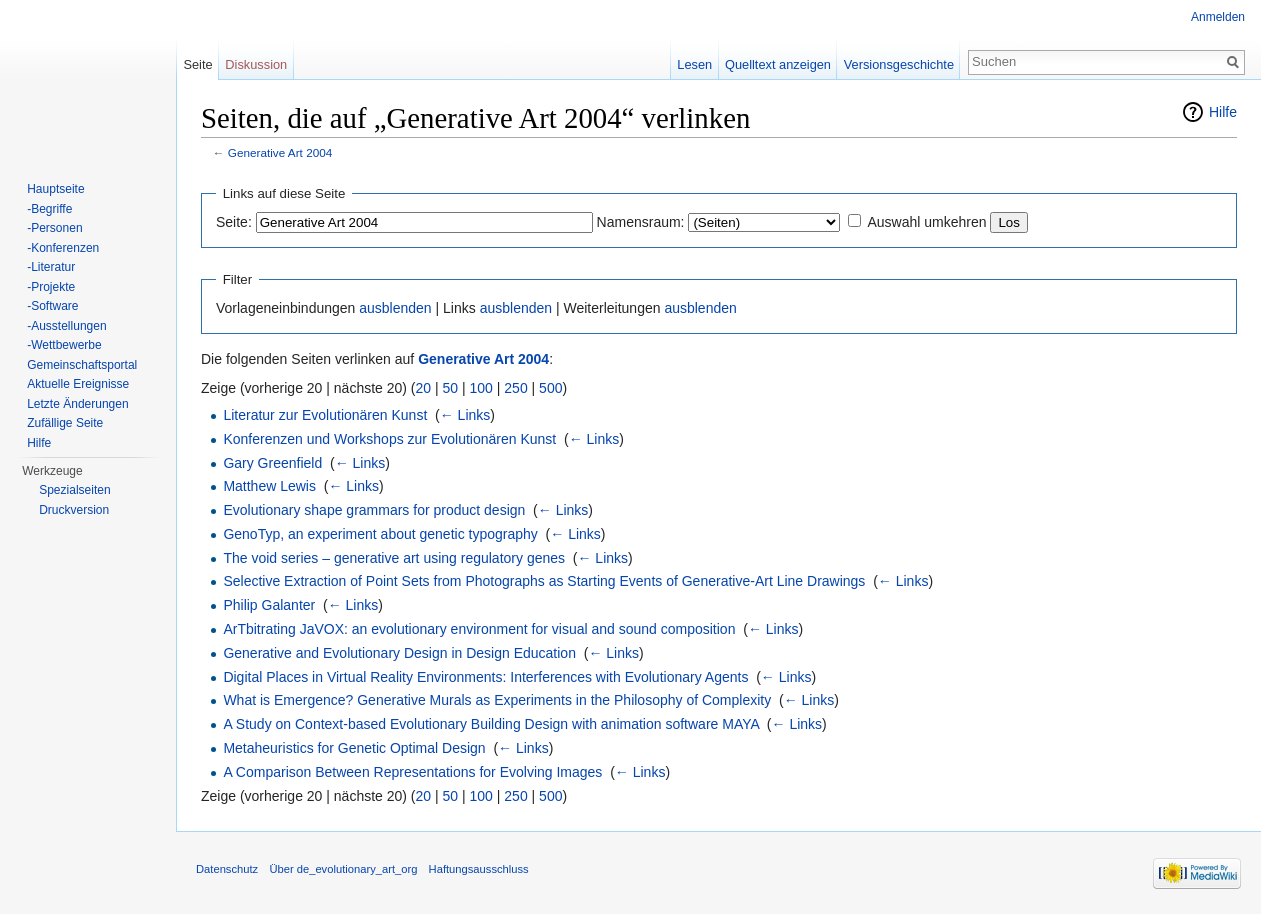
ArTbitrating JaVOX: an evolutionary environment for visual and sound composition (479, 629)
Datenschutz (227, 869)
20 (424, 388)
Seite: (234, 222)
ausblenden (395, 308)
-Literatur (51, 267)
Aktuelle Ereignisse (78, 384)
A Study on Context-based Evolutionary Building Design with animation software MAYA (491, 724)
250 (515, 388)
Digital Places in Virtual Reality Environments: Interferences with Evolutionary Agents (485, 677)
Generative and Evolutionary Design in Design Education (399, 653)
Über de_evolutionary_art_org (343, 869)
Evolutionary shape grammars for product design (374, 510)
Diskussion (256, 64)
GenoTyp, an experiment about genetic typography (380, 534)
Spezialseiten (74, 490)
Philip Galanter (269, 605)
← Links (465, 415)
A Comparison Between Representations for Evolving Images (412, 772)
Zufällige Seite (65, 423)
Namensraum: (641, 222)
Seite (197, 64)
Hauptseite (55, 189)
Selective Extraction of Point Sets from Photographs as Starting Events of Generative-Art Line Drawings (544, 581)
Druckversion (74, 510)
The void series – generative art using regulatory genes (394, 558)
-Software (52, 306)
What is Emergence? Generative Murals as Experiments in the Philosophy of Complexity (497, 700)
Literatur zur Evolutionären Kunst (325, 415)
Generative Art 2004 (280, 152)
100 (481, 388)
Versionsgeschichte (899, 64)
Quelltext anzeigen (778, 64)
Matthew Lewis (269, 486)
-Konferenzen (63, 248)
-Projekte (51, 287)
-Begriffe (49, 209)
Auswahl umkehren (926, 222)
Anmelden (1218, 17)
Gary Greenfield (272, 463)
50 (451, 388)
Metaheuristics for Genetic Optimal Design (354, 748)
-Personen (54, 228)
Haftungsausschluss (479, 869)
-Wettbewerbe (64, 345)
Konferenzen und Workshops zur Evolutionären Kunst (389, 439)
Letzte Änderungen (77, 404)
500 (550, 388)
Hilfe (1223, 112)
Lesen (694, 64)
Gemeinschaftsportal (82, 365)
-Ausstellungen (66, 326)
